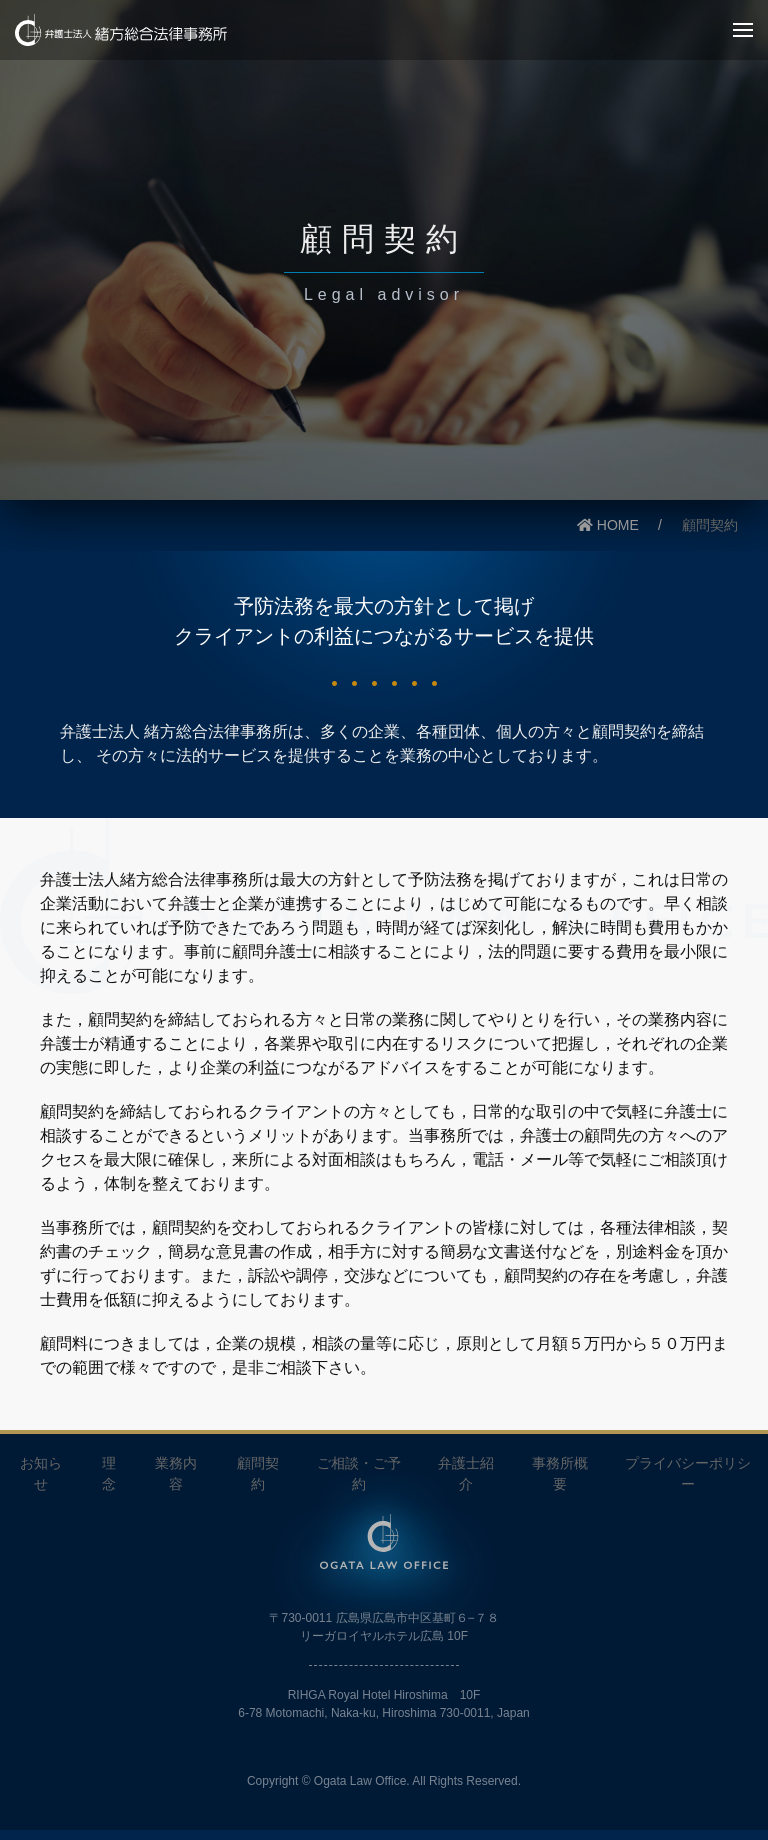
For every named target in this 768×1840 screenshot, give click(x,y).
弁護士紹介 (466, 1473)
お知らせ (41, 1473)
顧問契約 (258, 1473)
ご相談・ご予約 (359, 1473)
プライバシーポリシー (688, 1473)
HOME (608, 525)
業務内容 (176, 1473)
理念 (109, 1473)
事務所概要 (560, 1473)
